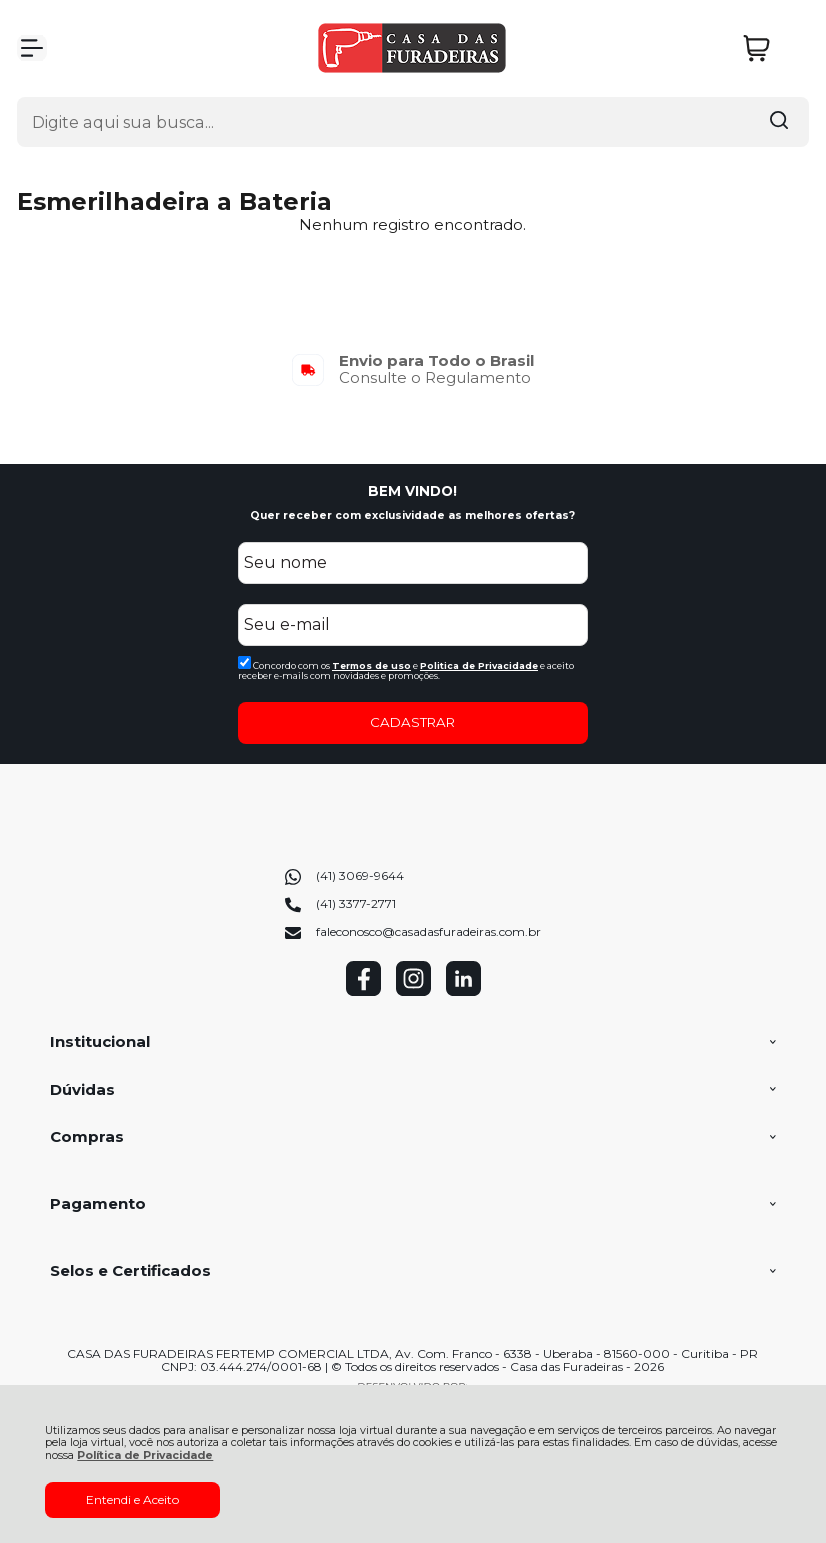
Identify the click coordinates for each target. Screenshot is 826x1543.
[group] (413, 369)
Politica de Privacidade (479, 665)
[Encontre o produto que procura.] (779, 122)
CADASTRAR (412, 722)
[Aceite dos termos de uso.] (244, 662)
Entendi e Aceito (132, 1499)
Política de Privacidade (145, 1455)
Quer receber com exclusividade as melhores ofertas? (412, 515)
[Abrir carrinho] (771, 48)
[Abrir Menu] (32, 48)
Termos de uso (371, 665)
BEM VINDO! (412, 491)
